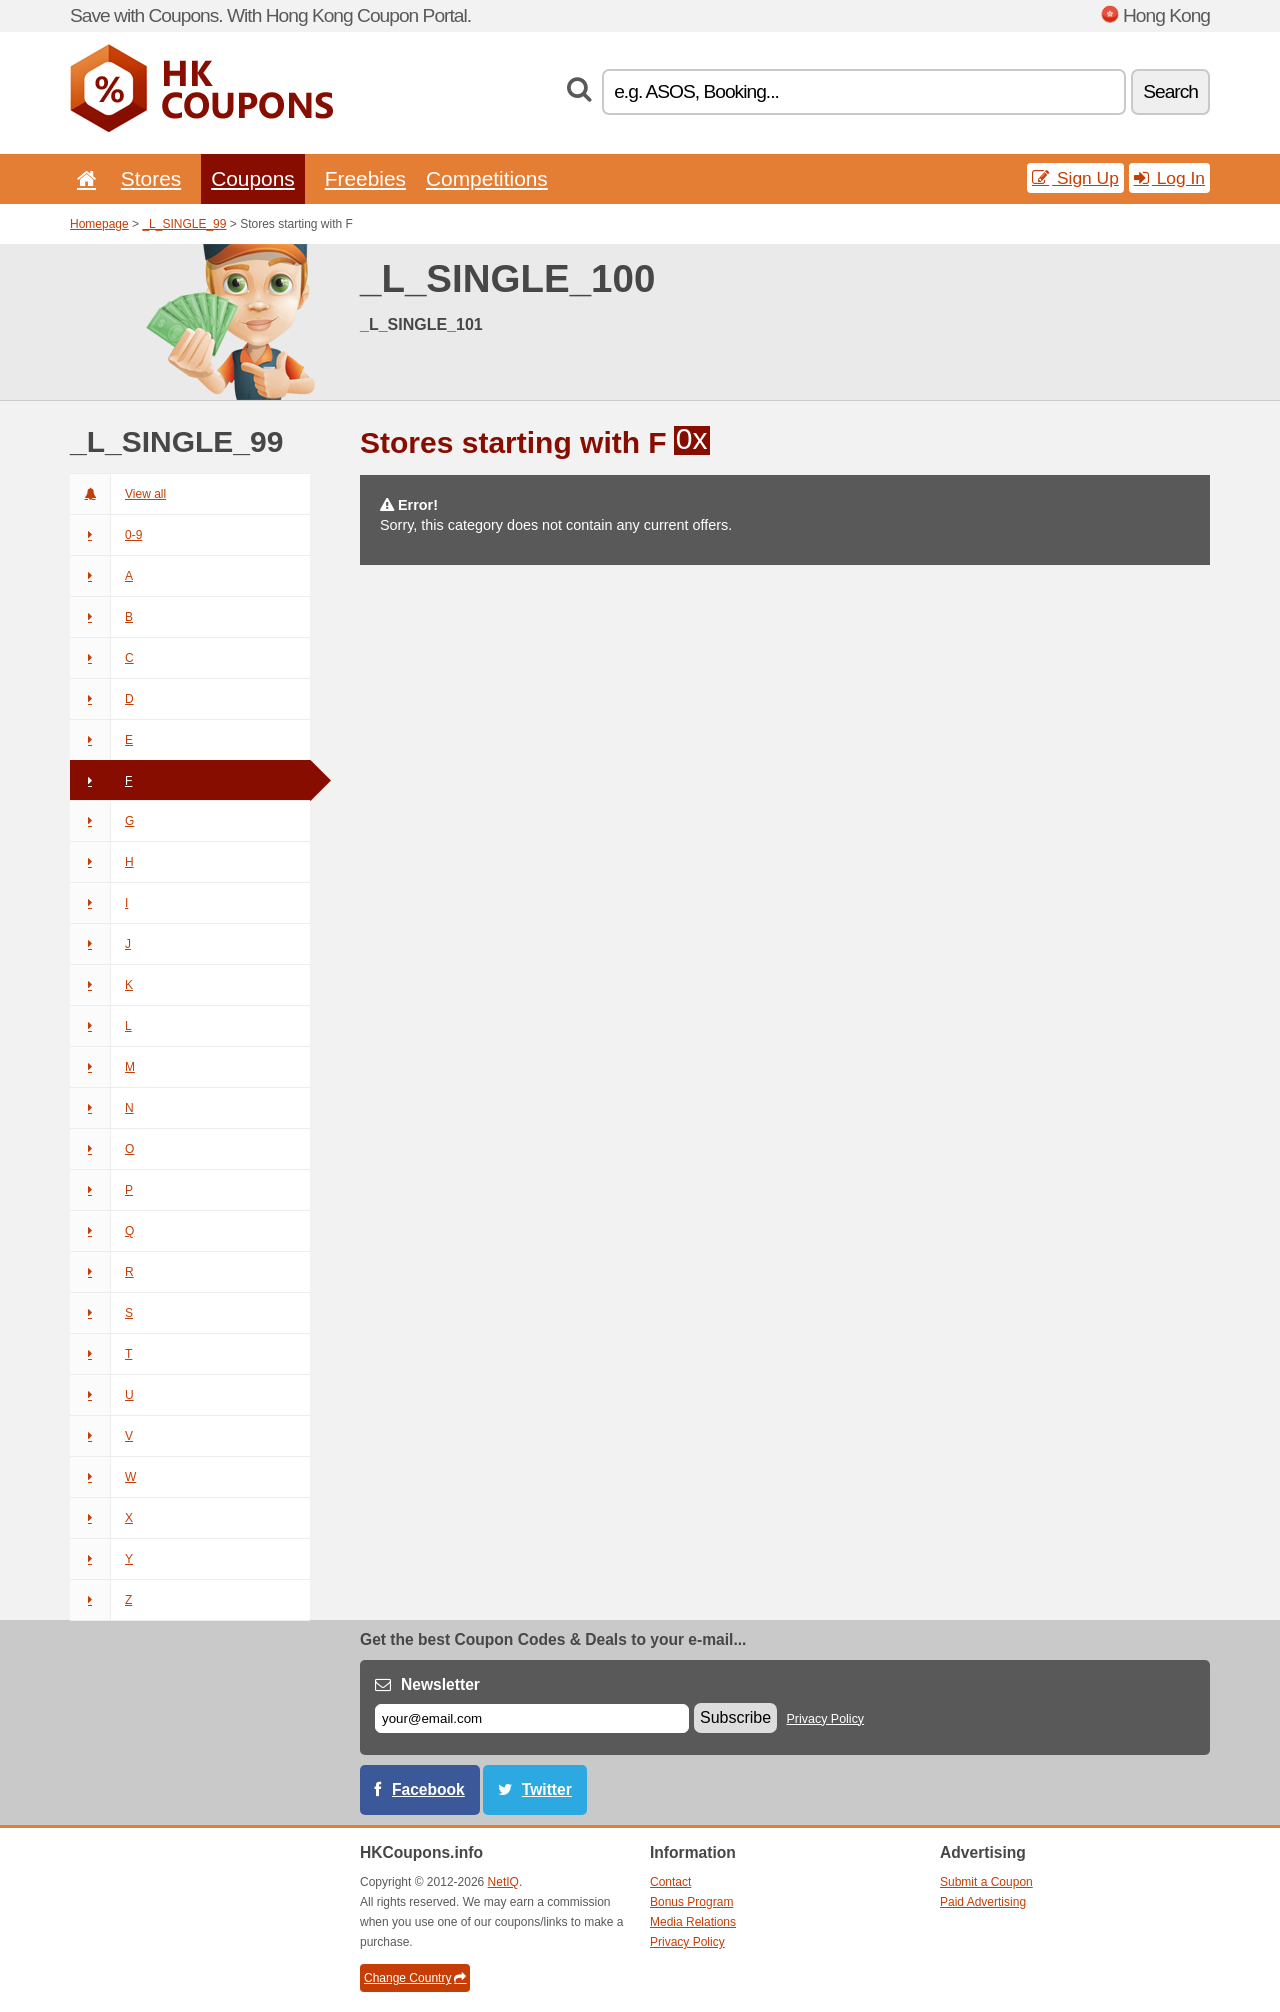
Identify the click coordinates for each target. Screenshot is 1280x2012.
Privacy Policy (826, 1719)
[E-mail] (532, 1718)
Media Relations (693, 1922)
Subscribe (735, 1717)
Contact (670, 1882)
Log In (1169, 178)
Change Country (415, 1978)
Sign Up (1075, 178)
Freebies (365, 178)
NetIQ (503, 1882)
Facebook (428, 1789)
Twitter (547, 1789)
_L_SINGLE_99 (184, 224)
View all (118, 494)
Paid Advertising (983, 1902)
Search (1170, 91)
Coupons (253, 178)
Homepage (99, 224)
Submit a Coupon (986, 1882)
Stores (151, 178)
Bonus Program (691, 1902)
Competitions (487, 178)
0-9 (106, 535)
